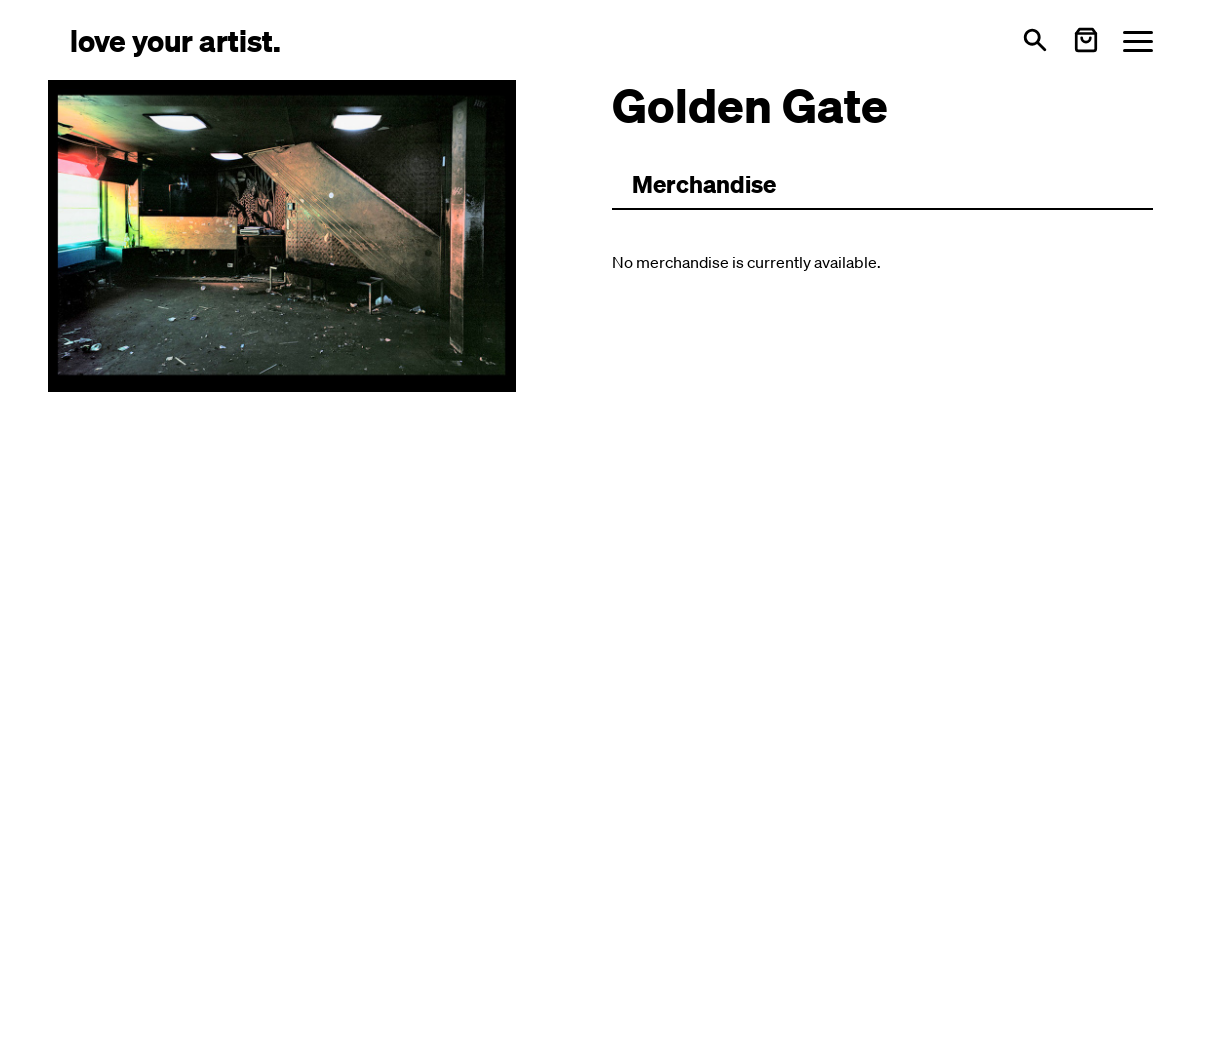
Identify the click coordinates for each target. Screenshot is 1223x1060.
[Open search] (1035, 40)
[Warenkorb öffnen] (1086, 40)
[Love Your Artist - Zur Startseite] (175, 39)
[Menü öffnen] (1138, 40)
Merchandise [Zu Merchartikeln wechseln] (704, 184)
